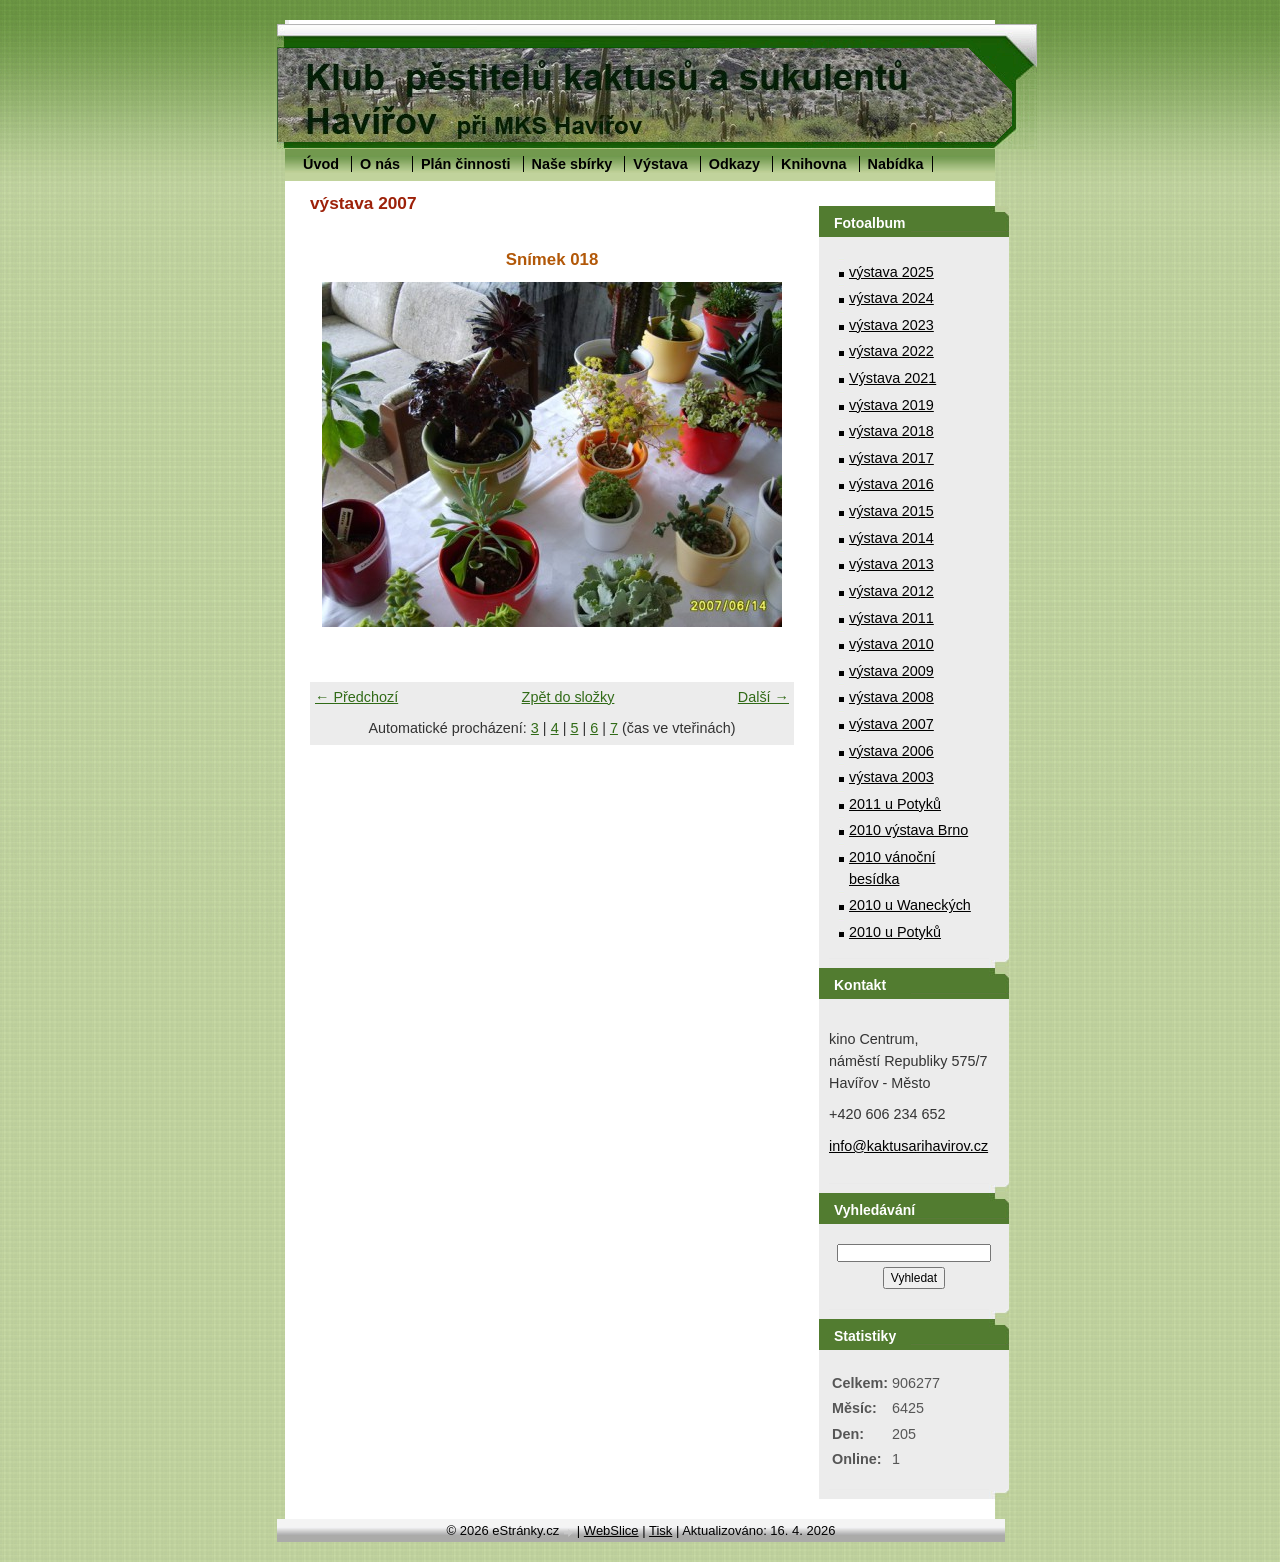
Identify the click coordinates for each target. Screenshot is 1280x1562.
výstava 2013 (891, 564)
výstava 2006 (891, 751)
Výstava (660, 164)
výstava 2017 (891, 458)
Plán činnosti (466, 164)
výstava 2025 (891, 272)
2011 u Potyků (895, 804)
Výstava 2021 (892, 378)
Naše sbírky (572, 164)
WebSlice (611, 1530)
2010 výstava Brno (908, 830)
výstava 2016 (891, 484)
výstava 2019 (891, 405)
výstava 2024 (891, 298)
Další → (763, 697)
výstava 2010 (891, 644)
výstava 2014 (891, 538)
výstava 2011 (891, 618)
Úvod (321, 164)
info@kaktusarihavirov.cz (908, 1146)
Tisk (660, 1530)
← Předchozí (356, 697)
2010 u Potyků (895, 932)
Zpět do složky (568, 697)
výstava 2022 (891, 351)
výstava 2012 (891, 591)
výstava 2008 (891, 697)
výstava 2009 (891, 671)
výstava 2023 (891, 325)
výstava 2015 (891, 511)
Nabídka (896, 164)
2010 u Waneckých (910, 905)
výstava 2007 (891, 724)
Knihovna (814, 164)
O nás (380, 164)
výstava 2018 (891, 431)
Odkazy (734, 164)
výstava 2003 (891, 777)
